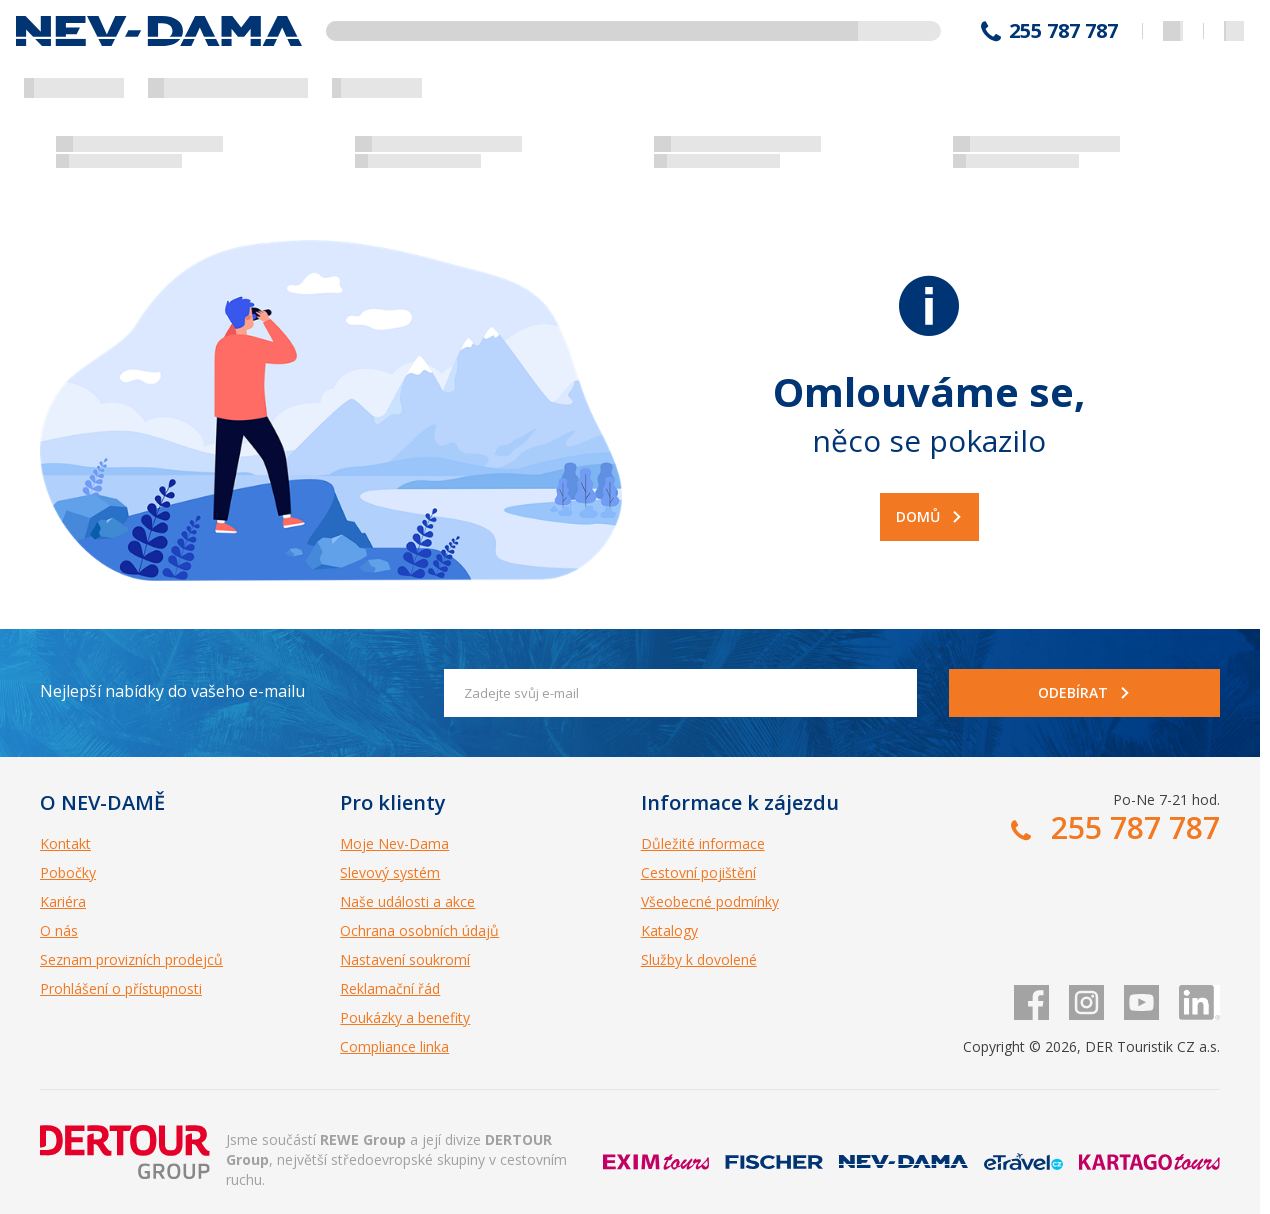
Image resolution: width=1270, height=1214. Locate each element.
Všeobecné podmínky (710, 901)
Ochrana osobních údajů (419, 930)
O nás (59, 930)
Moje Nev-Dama (394, 843)
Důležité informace (703, 843)
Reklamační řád (390, 988)
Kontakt (65, 843)
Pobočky (68, 872)
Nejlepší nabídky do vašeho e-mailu (172, 691)
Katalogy (669, 930)
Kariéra (63, 901)
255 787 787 (1063, 31)
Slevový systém (390, 872)
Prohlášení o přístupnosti (121, 988)
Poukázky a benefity (405, 1017)
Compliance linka (394, 1046)
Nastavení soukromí (405, 959)
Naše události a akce (407, 901)
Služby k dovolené (699, 959)
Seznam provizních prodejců (131, 959)
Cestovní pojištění (698, 872)
